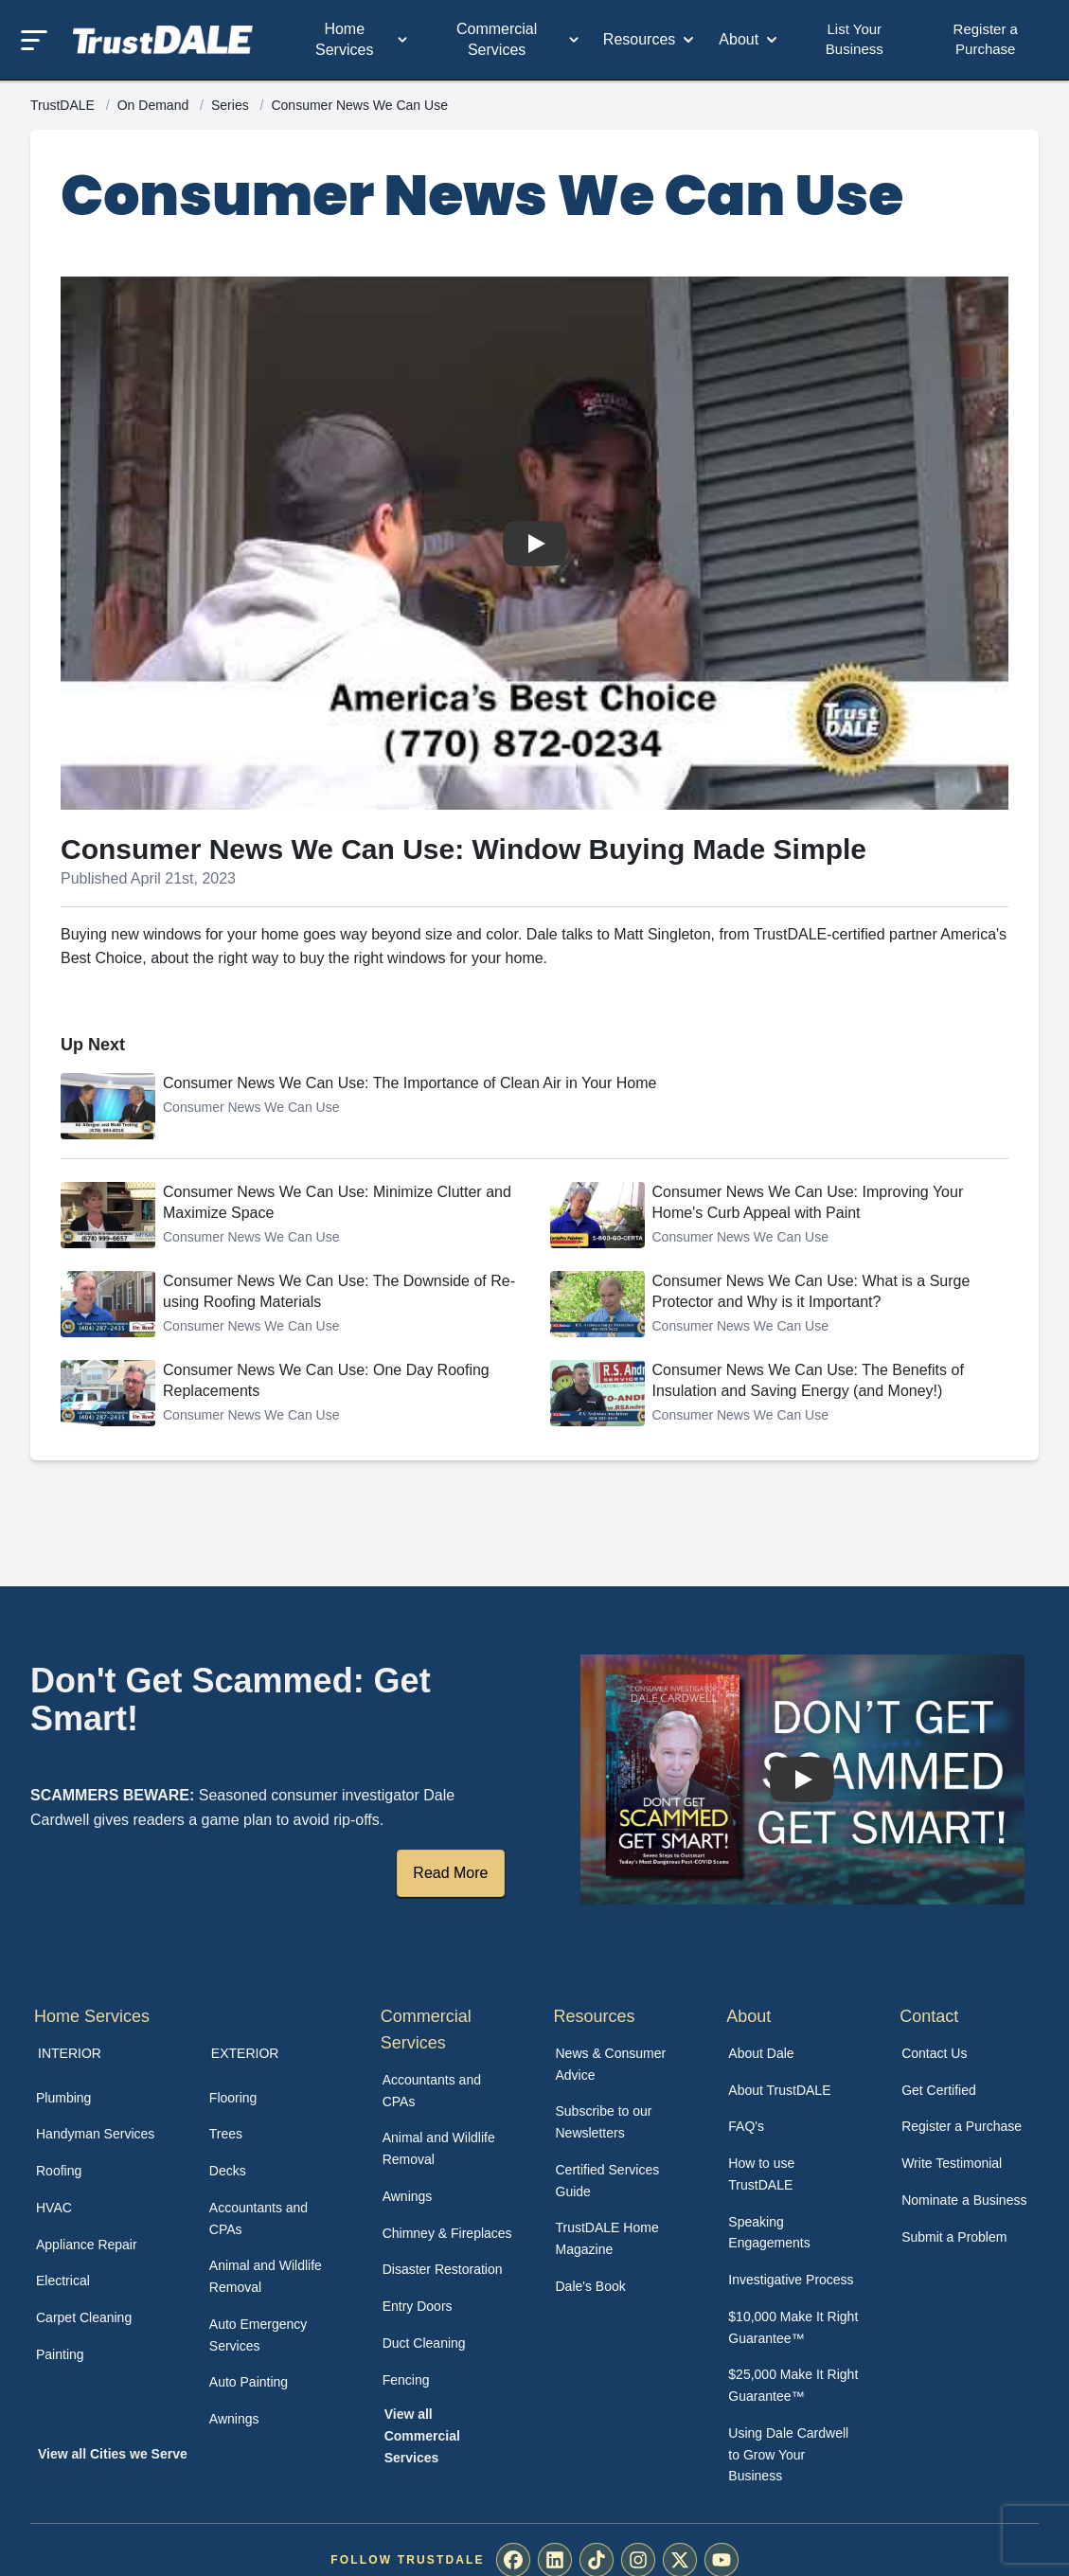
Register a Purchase (985, 39)
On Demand (154, 105)
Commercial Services (519, 39)
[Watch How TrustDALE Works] (802, 1779)
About (750, 39)
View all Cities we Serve (112, 2453)
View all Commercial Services (422, 2435)
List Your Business (854, 39)
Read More (450, 1873)
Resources (650, 39)
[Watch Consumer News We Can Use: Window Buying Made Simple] (535, 543)
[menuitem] (101, 2098)
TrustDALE (64, 105)
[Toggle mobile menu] (34, 40)
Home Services (363, 39)
